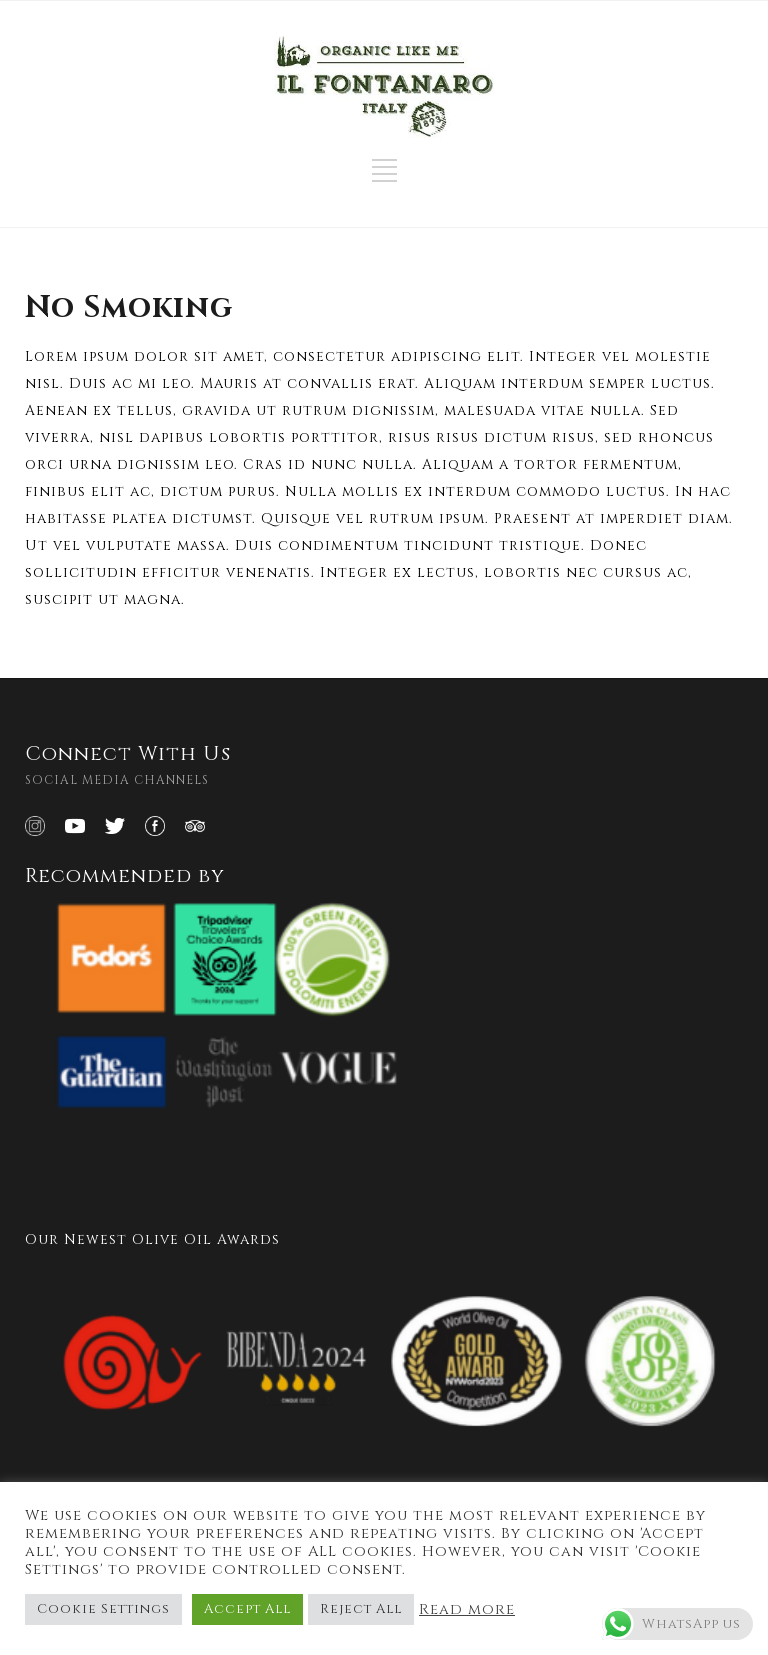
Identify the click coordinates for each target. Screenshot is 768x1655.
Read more (467, 1610)
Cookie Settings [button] (103, 1609)
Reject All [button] (361, 1609)
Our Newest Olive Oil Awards (152, 1239)
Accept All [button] (247, 1609)
